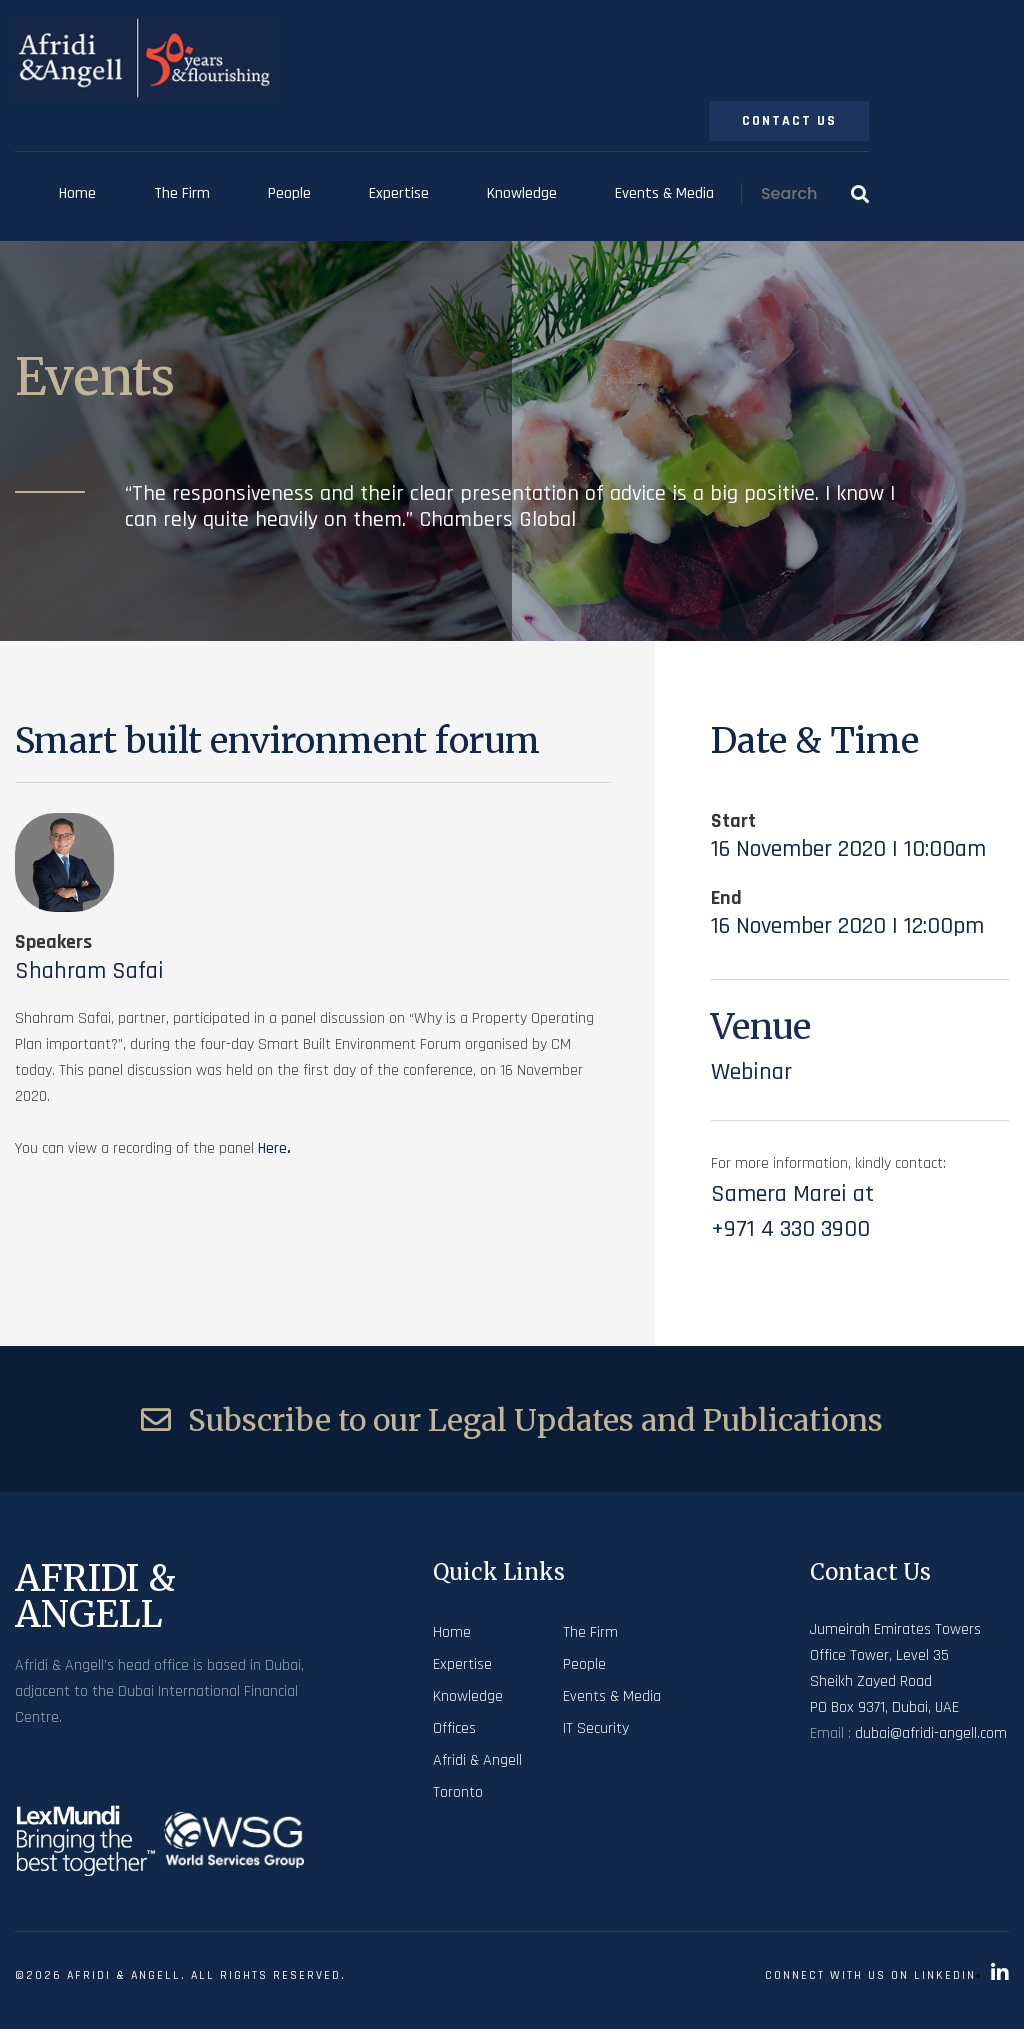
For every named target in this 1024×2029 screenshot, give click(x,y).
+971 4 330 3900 (790, 1229)
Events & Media (664, 193)
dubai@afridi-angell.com (931, 1733)
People (289, 193)
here (272, 1148)
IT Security (596, 1728)
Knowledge (522, 193)
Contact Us (789, 121)
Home (77, 193)
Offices (454, 1728)
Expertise (399, 193)
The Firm (182, 193)
